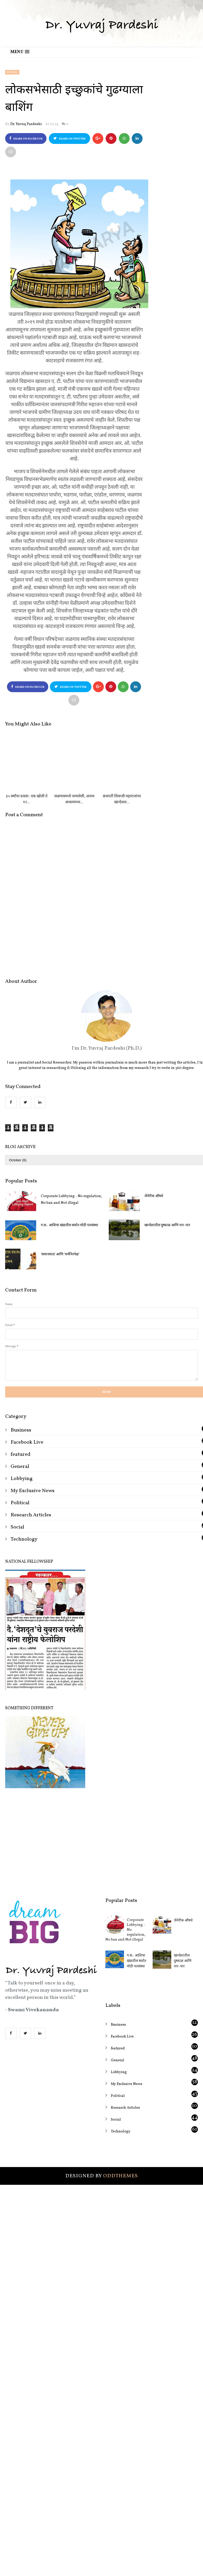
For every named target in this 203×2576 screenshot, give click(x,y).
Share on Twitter (69, 138)
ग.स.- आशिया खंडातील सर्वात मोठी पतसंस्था (69, 1282)
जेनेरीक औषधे (183, 1977)
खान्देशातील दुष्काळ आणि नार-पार (182, 2018)
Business (21, 1487)
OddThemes (120, 2233)
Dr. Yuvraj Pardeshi (26, 124)
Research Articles (31, 1572)
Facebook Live (27, 1499)
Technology (24, 1596)
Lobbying (22, 1535)
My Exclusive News (32, 1547)
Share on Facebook (26, 138)
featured (20, 1511)
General (20, 1523)
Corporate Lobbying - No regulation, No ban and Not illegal (71, 1256)
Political (20, 1560)
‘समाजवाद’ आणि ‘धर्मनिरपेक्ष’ (60, 1311)
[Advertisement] (101, 1896)
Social (12, 72)
